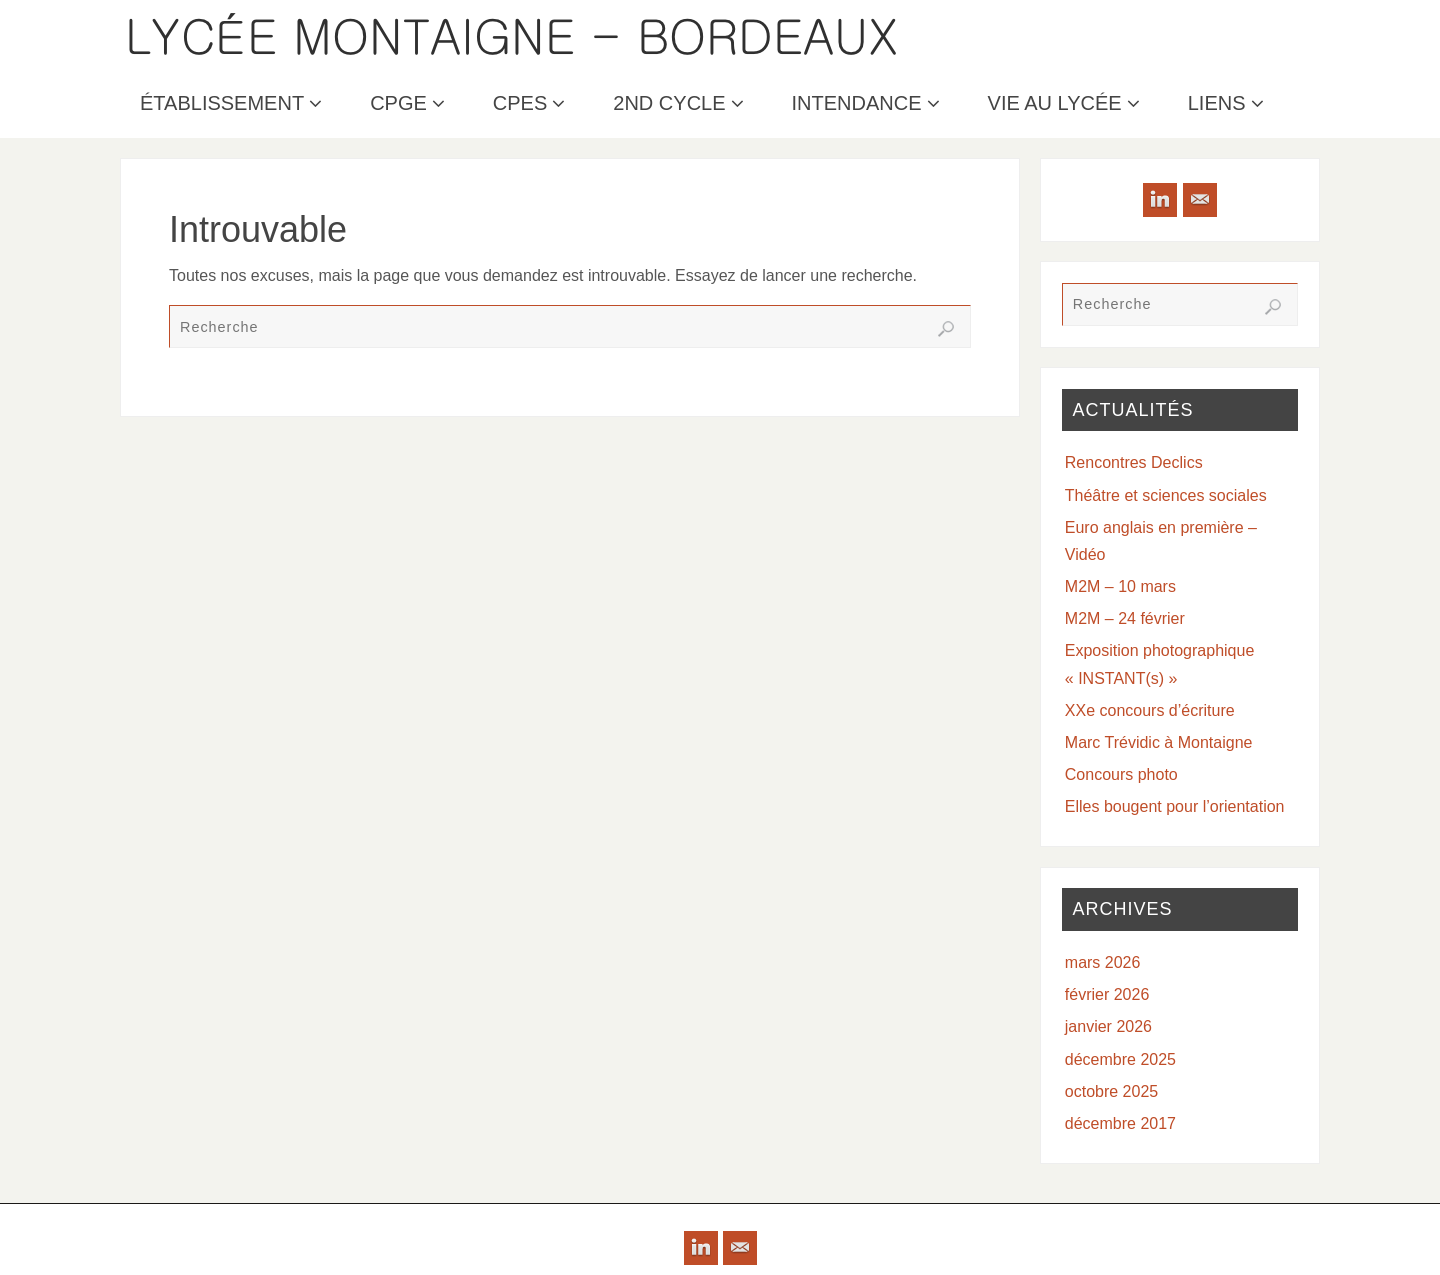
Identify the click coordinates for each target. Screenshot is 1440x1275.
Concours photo (1121, 774)
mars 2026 (1103, 962)
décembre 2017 (1120, 1123)
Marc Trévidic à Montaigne (1159, 742)
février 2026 (1107, 994)
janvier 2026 (1108, 1026)
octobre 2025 (1111, 1091)
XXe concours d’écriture (1150, 710)
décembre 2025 (1120, 1059)
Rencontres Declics (1134, 462)
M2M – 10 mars (1120, 586)
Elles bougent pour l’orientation (1175, 806)
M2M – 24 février (1125, 618)
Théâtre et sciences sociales (1166, 495)
